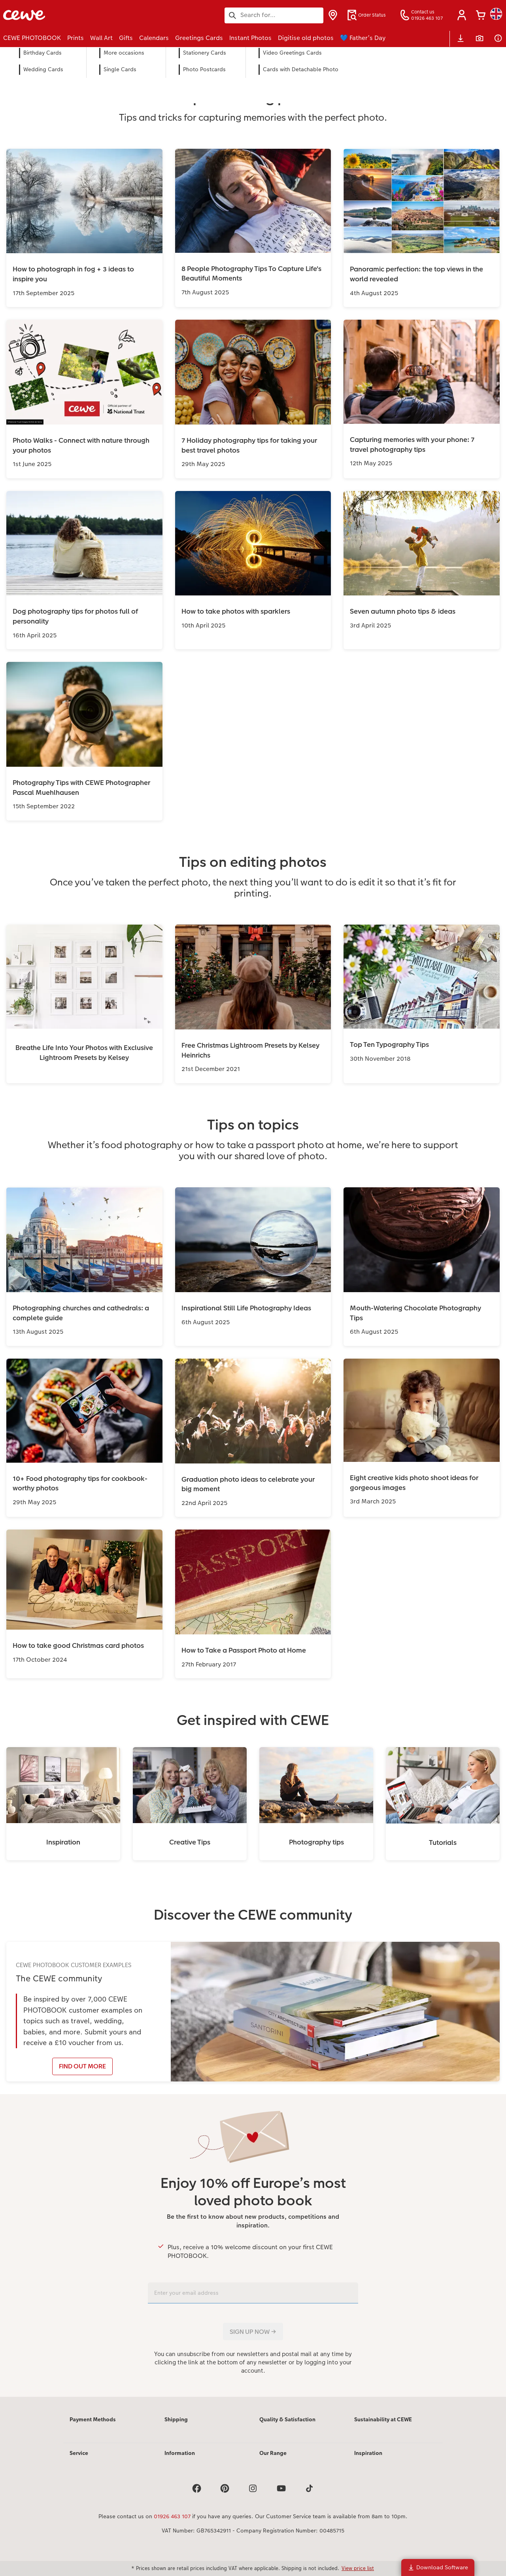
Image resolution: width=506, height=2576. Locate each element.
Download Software (438, 2567)
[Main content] (253, 1232)
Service (79, 2453)
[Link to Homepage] (80, 15)
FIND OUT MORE (82, 2066)
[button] (461, 15)
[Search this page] (274, 15)
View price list (358, 2568)
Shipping (176, 2419)
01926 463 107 (172, 2516)
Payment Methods (93, 2419)
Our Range (273, 2453)
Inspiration (368, 2453)
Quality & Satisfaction (287, 2419)
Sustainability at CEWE (383, 2419)
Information (179, 2453)
